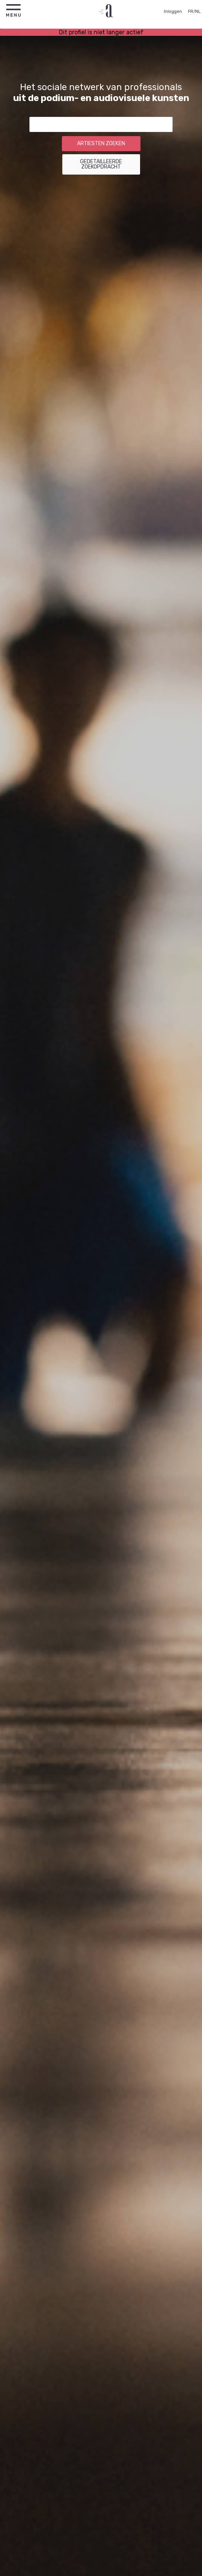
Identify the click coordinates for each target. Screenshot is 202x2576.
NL (197, 11)
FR (190, 11)
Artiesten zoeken (101, 143)
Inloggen (173, 11)
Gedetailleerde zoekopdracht (101, 164)
